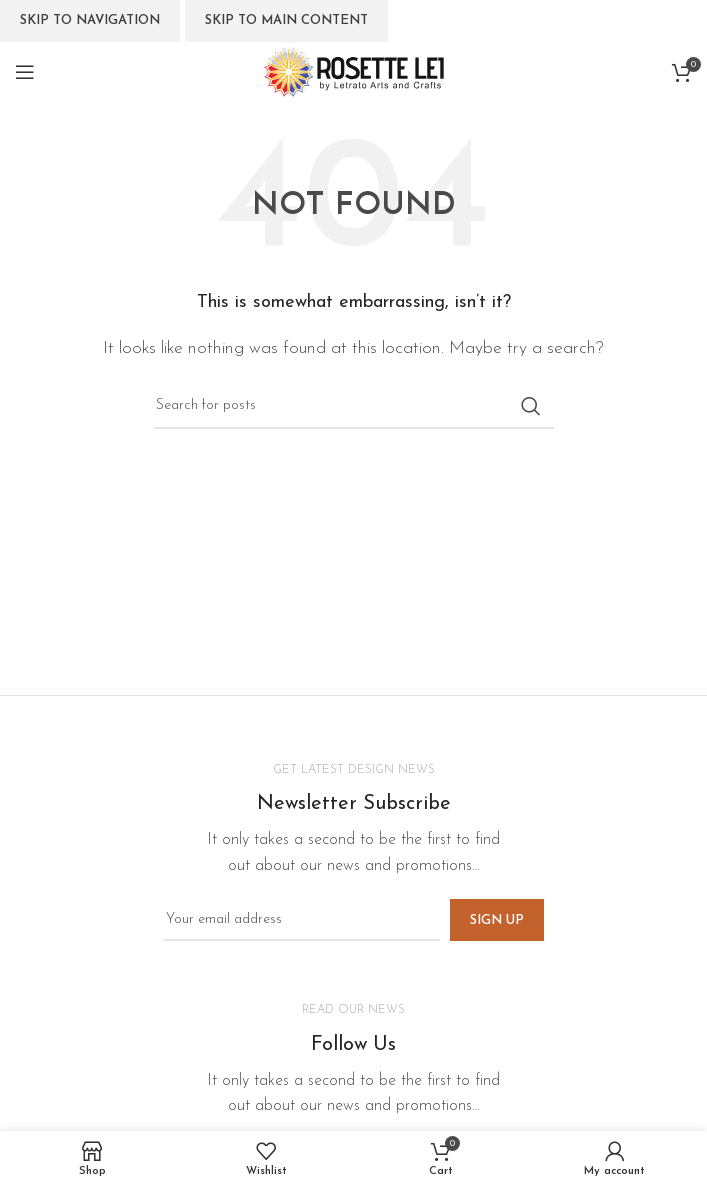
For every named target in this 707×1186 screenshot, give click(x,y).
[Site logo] (354, 71)
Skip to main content (286, 20)
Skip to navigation (90, 20)
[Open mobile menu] (25, 72)
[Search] (354, 406)
